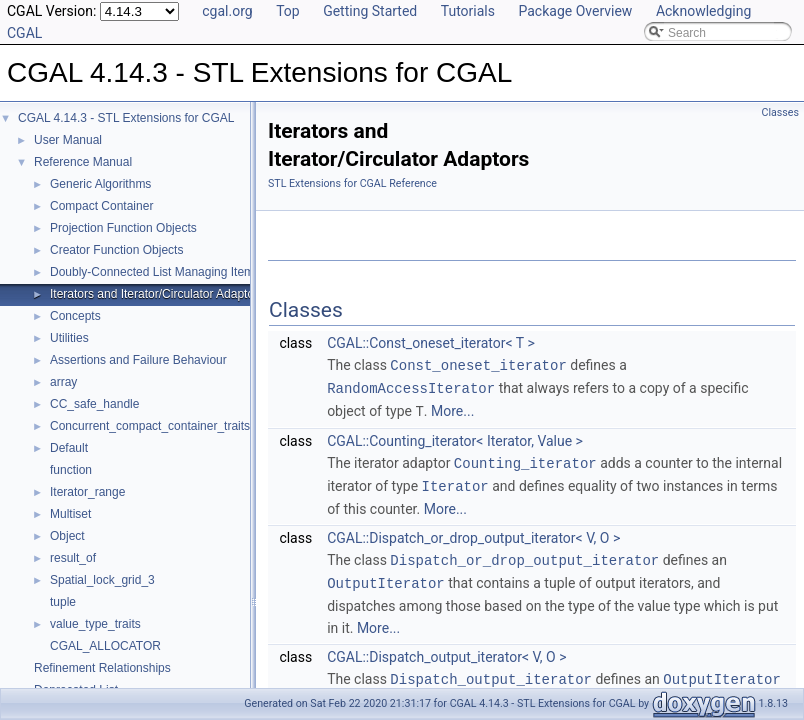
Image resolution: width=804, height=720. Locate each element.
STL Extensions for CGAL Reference (352, 183)
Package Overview (575, 11)
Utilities (69, 338)
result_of (73, 558)
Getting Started (370, 11)
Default (69, 448)
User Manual (68, 140)
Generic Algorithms (100, 184)
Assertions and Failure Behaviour (138, 360)
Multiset (70, 514)
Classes (780, 112)
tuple (63, 602)
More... (452, 409)
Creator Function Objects (116, 250)
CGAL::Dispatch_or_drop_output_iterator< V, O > (473, 533)
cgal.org (227, 11)
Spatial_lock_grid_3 (102, 580)
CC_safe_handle (94, 404)
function (71, 470)
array (63, 382)
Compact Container (101, 206)
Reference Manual (83, 162)
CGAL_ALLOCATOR (105, 646)
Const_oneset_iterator (478, 364)
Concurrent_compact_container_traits (150, 426)
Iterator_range (87, 492)
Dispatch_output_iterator (491, 671)
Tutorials (468, 11)
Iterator (455, 481)
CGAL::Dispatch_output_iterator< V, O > (446, 650)
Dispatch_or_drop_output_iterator (524, 554)
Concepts (75, 316)
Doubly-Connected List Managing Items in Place (178, 272)
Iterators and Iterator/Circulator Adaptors (157, 294)
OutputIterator (386, 576)
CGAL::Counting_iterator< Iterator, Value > (455, 438)
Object (67, 536)
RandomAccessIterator (411, 386)
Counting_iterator (525, 459)
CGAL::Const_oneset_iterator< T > (431, 343)
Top (288, 11)
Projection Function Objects (123, 228)
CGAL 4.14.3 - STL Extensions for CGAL (126, 118)
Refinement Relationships (102, 668)
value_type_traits (95, 624)
